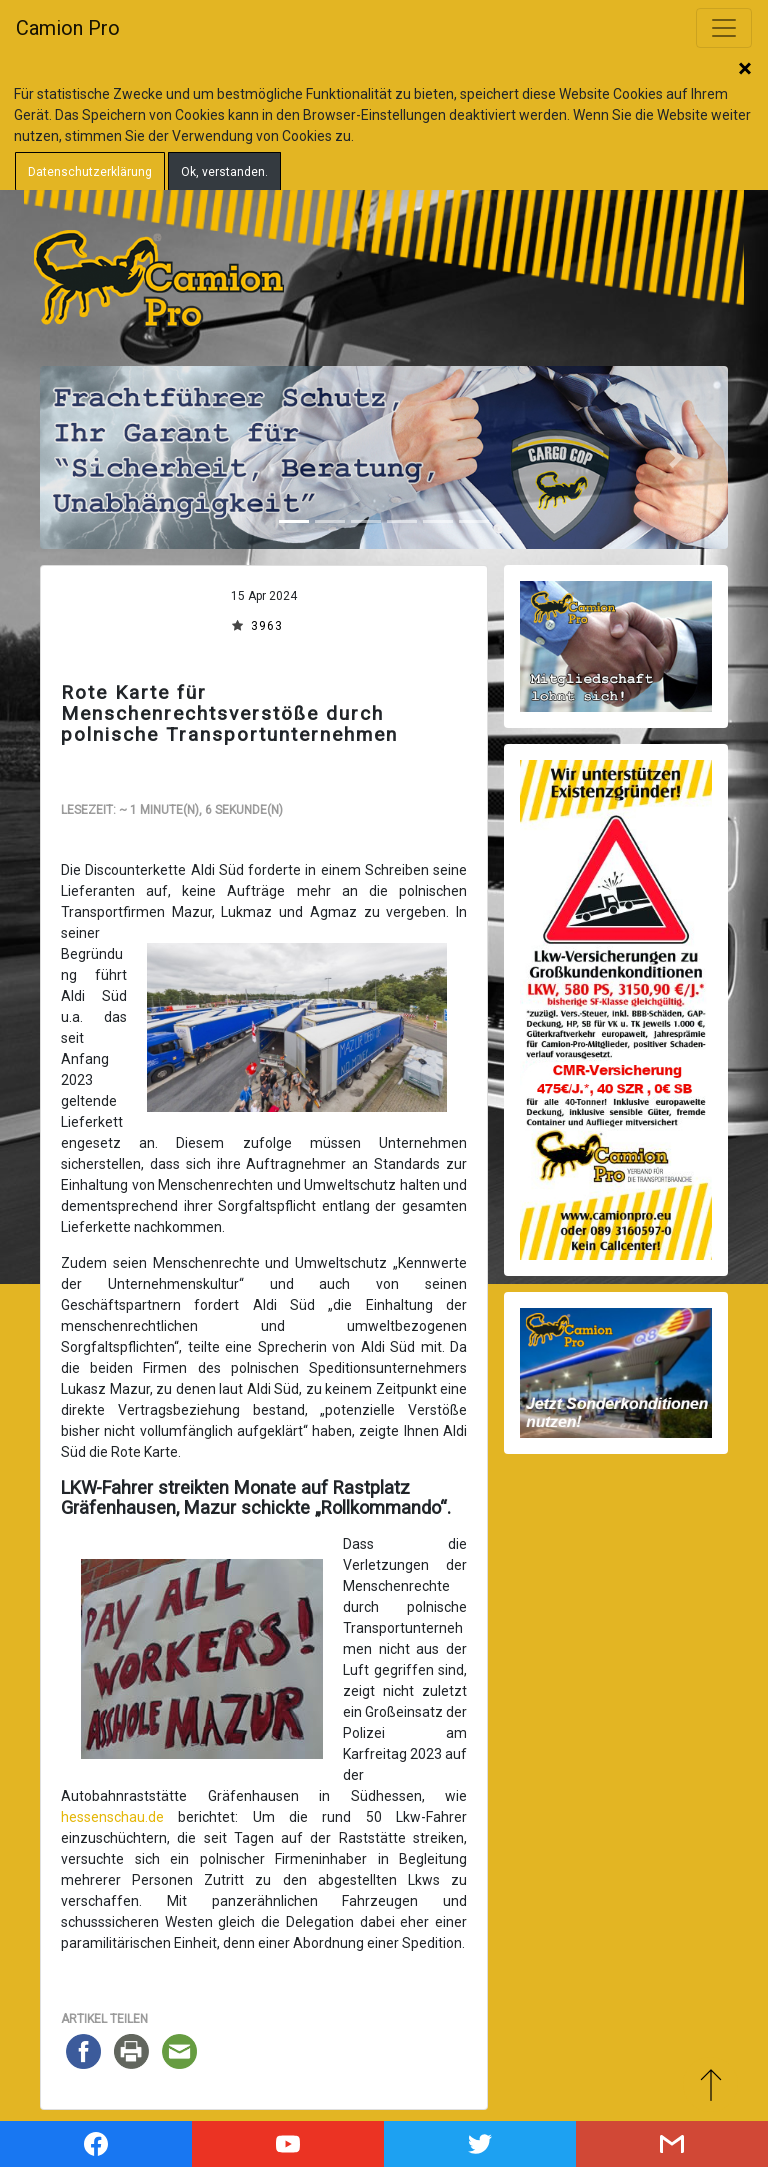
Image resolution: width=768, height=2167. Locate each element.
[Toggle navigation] (724, 28)
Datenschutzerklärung (90, 172)
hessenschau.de (112, 1817)
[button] (91, 457)
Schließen (745, 70)
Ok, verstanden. (224, 172)
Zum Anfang (710, 2084)
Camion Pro (68, 28)
